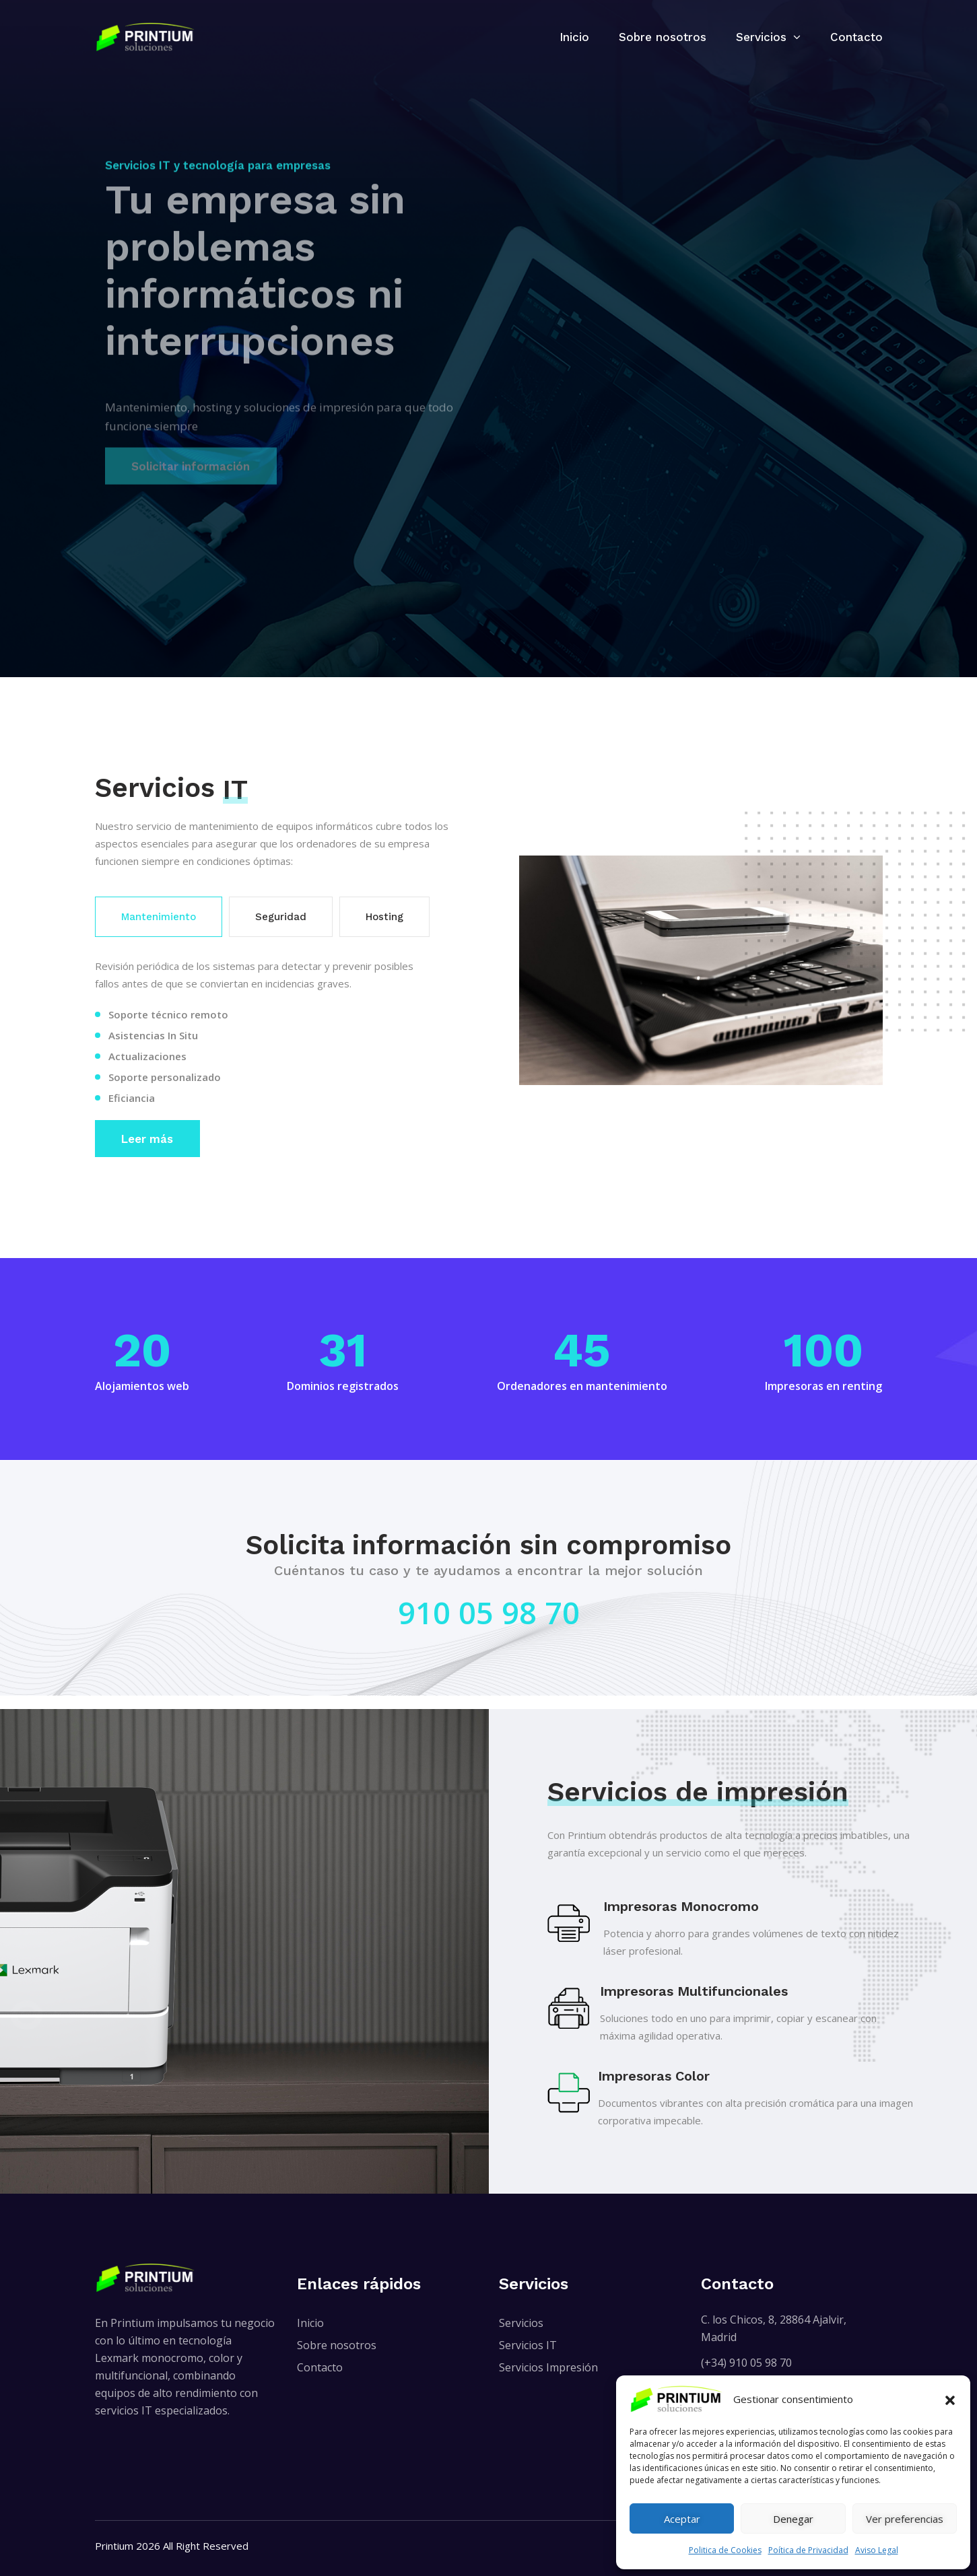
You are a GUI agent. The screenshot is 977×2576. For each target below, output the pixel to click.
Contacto (856, 37)
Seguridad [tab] (280, 917)
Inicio (574, 37)
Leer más (147, 1139)
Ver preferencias (904, 2519)
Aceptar (682, 2519)
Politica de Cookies (725, 2550)
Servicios (761, 37)
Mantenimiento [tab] (158, 917)
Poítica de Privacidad (808, 2550)
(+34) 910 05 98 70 (746, 2362)
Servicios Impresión (548, 2367)
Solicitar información (190, 464)
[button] (950, 2399)
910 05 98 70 (489, 1612)
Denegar (793, 2519)
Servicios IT (528, 2345)
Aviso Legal (876, 2550)
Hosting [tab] (384, 917)
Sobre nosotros (662, 37)
